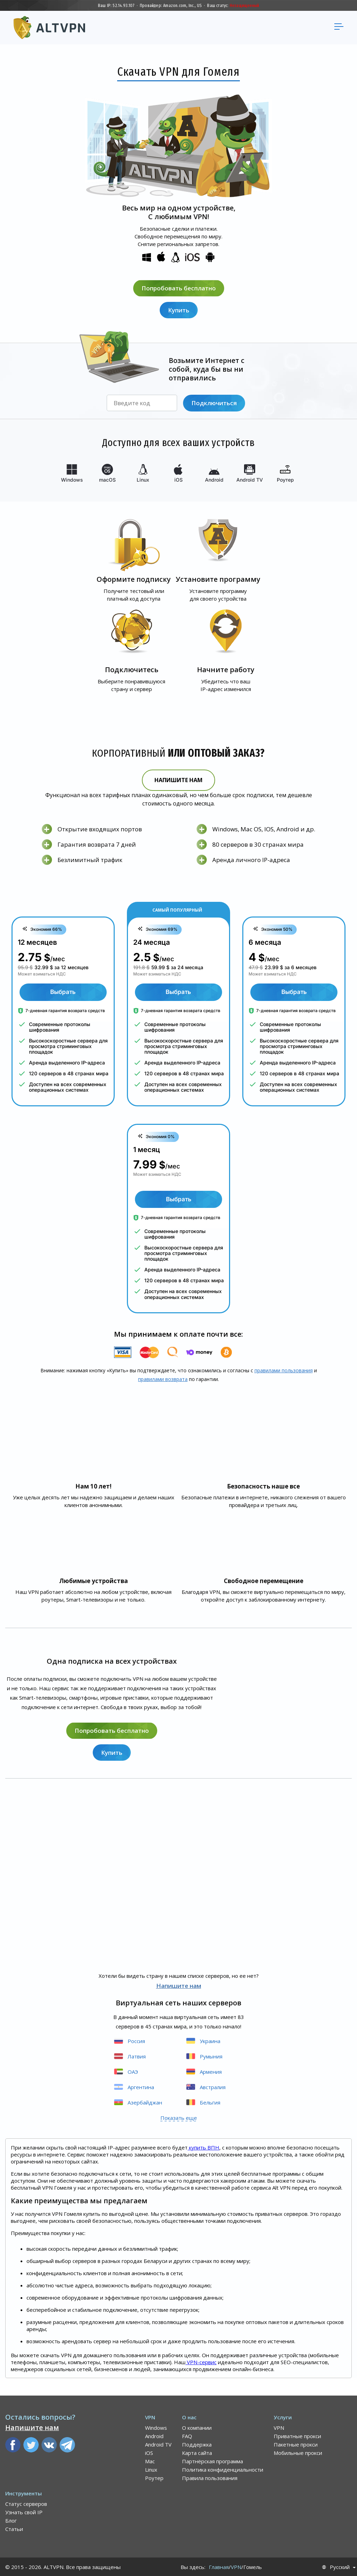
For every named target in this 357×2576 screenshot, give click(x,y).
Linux (151, 2469)
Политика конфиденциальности (222, 2469)
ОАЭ (125, 2071)
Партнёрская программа (212, 2460)
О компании (197, 2427)
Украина (202, 2040)
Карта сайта (197, 2452)
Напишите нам (178, 780)
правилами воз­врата (163, 1378)
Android (154, 2435)
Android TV (158, 2444)
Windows (156, 2427)
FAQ (187, 2435)
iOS (149, 2452)
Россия (129, 2040)
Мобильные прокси (298, 2452)
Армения (203, 2071)
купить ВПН (203, 2147)
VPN (279, 2427)
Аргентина (133, 2086)
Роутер (154, 2477)
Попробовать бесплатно (179, 288)
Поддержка (197, 2444)
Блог (11, 2520)
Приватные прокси (297, 2435)
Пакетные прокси (296, 2444)
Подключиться (214, 403)
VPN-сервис (201, 2361)
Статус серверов (26, 2503)
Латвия (129, 2055)
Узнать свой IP (24, 2511)
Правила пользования (209, 2477)
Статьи (14, 2528)
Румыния (203, 2055)
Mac (150, 2460)
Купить (178, 310)
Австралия (205, 2086)
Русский (340, 2566)
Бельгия (202, 2102)
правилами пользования (284, 1370)
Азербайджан (137, 2102)
